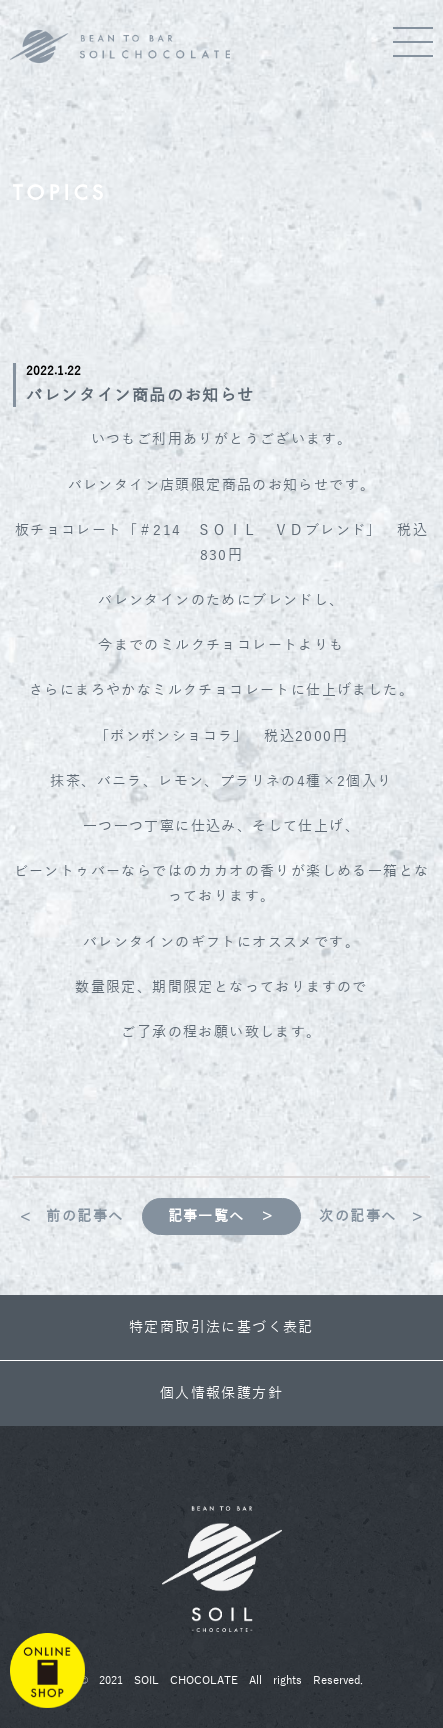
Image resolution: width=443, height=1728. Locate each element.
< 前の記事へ (72, 1216)
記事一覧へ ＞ (222, 1216)
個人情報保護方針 (221, 1393)
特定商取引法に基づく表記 (221, 1327)
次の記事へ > (371, 1216)
